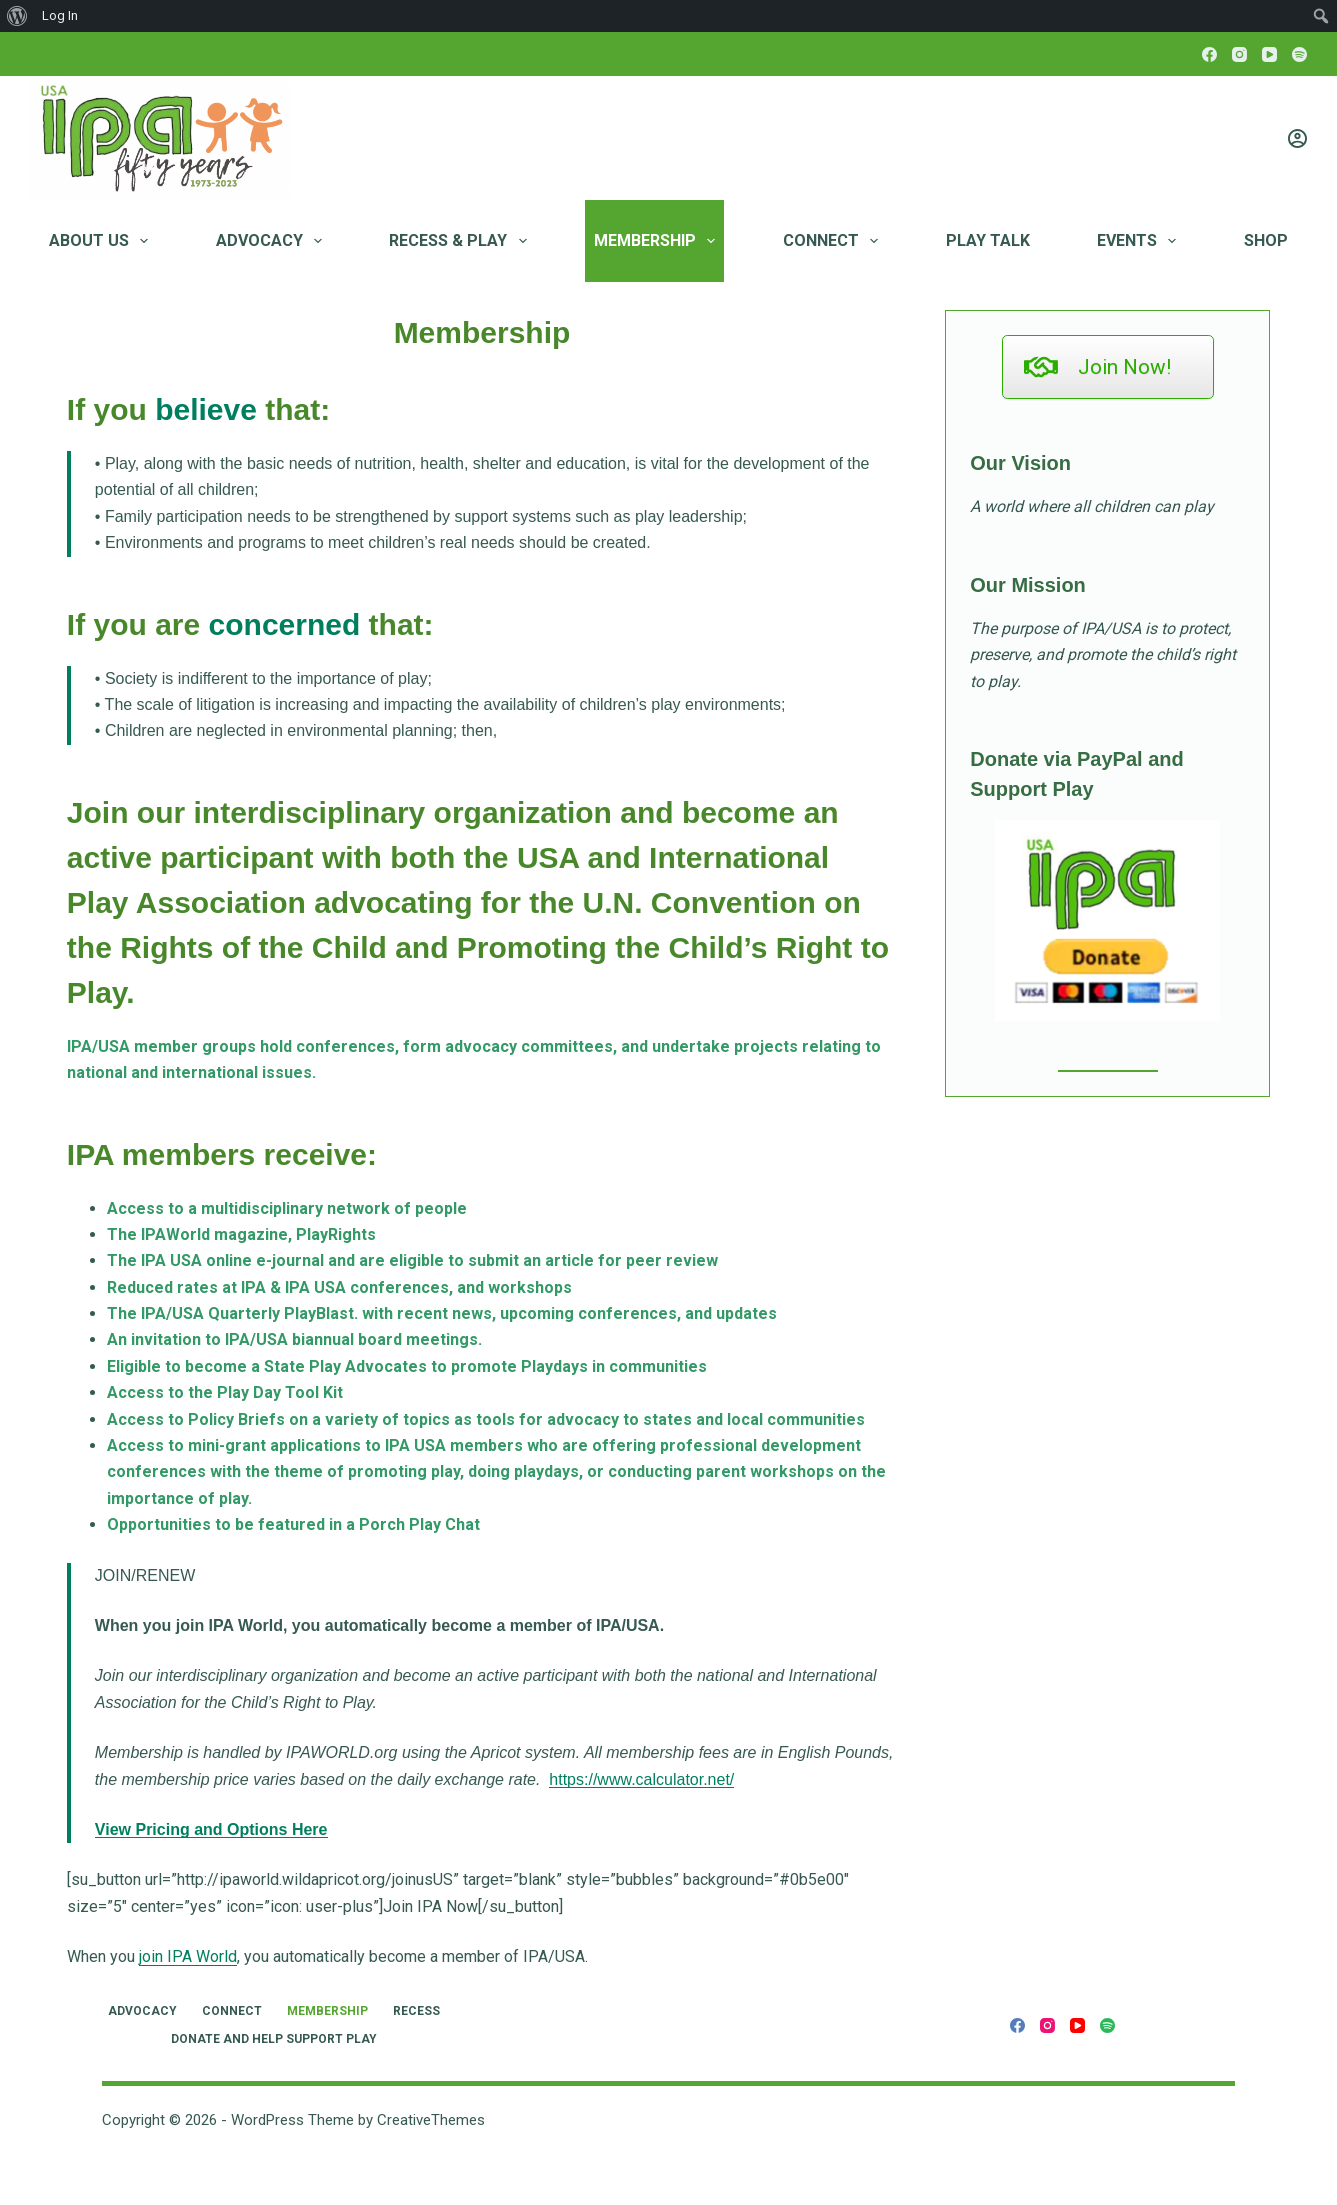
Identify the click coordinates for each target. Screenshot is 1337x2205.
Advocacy (273, 241)
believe (206, 409)
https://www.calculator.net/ (641, 1779)
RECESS (416, 2011)
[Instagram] (1239, 54)
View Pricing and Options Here (211, 1829)
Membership (658, 241)
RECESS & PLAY (461, 241)
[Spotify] (1299, 54)
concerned (285, 624)
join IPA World (188, 1956)
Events (1140, 241)
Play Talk (988, 240)
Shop (1266, 240)
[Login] (1297, 138)
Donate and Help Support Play (274, 2039)
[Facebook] (1209, 54)
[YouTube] (1269, 54)
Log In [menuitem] (60, 15)
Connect (834, 241)
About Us (102, 241)
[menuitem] (17, 16)
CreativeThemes (431, 2120)
